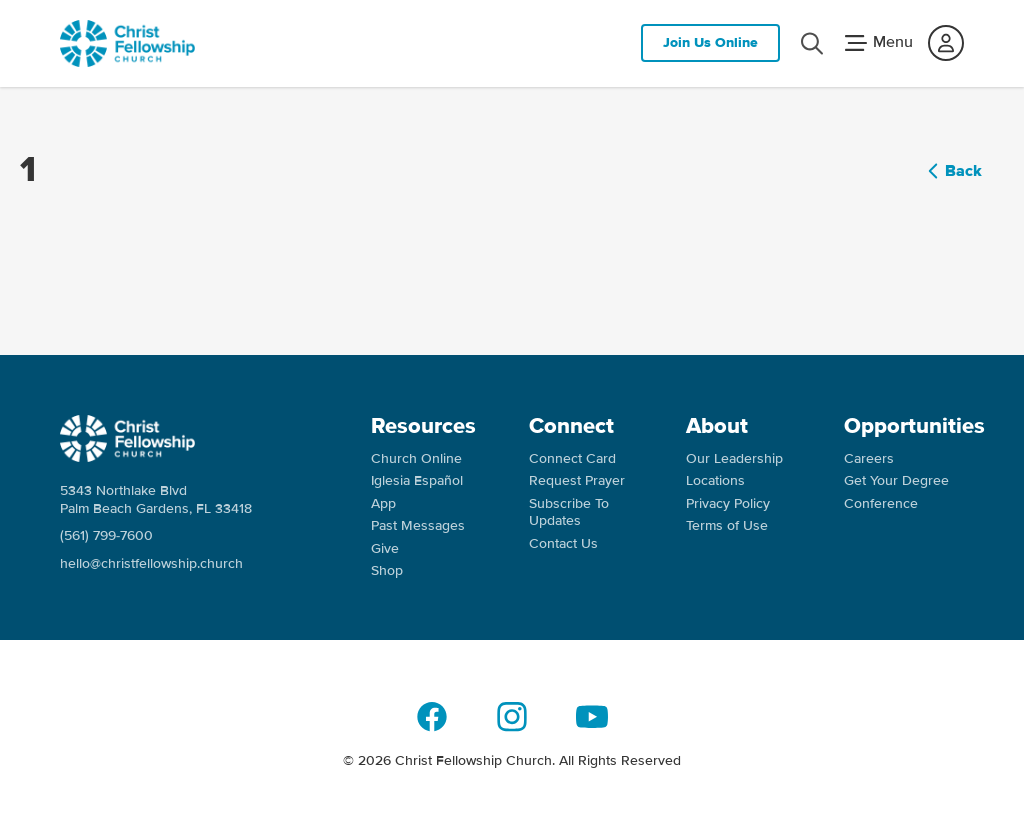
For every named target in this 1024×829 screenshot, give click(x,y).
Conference (881, 503)
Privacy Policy (728, 503)
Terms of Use (727, 525)
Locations (715, 480)
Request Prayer (577, 480)
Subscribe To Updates (569, 512)
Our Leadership (734, 458)
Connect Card (572, 458)
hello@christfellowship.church (151, 563)
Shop (387, 570)
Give (385, 548)
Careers (869, 458)
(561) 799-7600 (106, 535)
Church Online (416, 458)
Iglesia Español (417, 480)
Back (951, 171)
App (383, 503)
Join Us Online (710, 42)
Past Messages (418, 525)
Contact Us (563, 543)
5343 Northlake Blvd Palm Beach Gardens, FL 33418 (156, 499)
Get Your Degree (896, 480)
